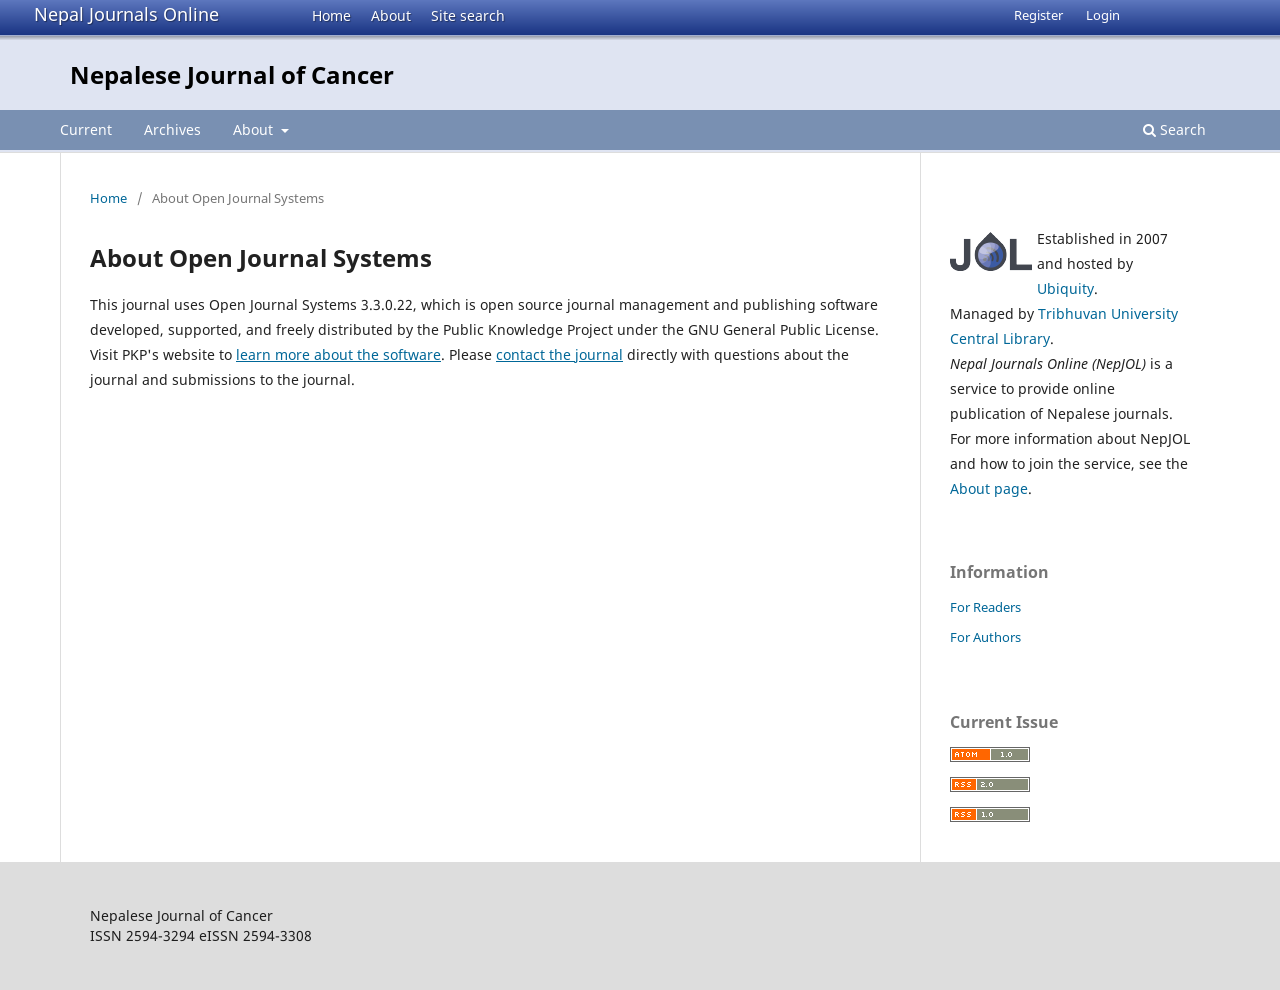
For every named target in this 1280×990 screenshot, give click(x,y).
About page (989, 488)
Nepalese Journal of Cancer (232, 74)
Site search (468, 15)
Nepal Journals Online (126, 14)
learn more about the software (338, 354)
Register (1038, 15)
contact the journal (559, 354)
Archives (172, 129)
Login (1103, 15)
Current (86, 129)
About (391, 15)
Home (331, 15)
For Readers (985, 607)
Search (1174, 129)
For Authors (985, 637)
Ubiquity (1065, 288)
